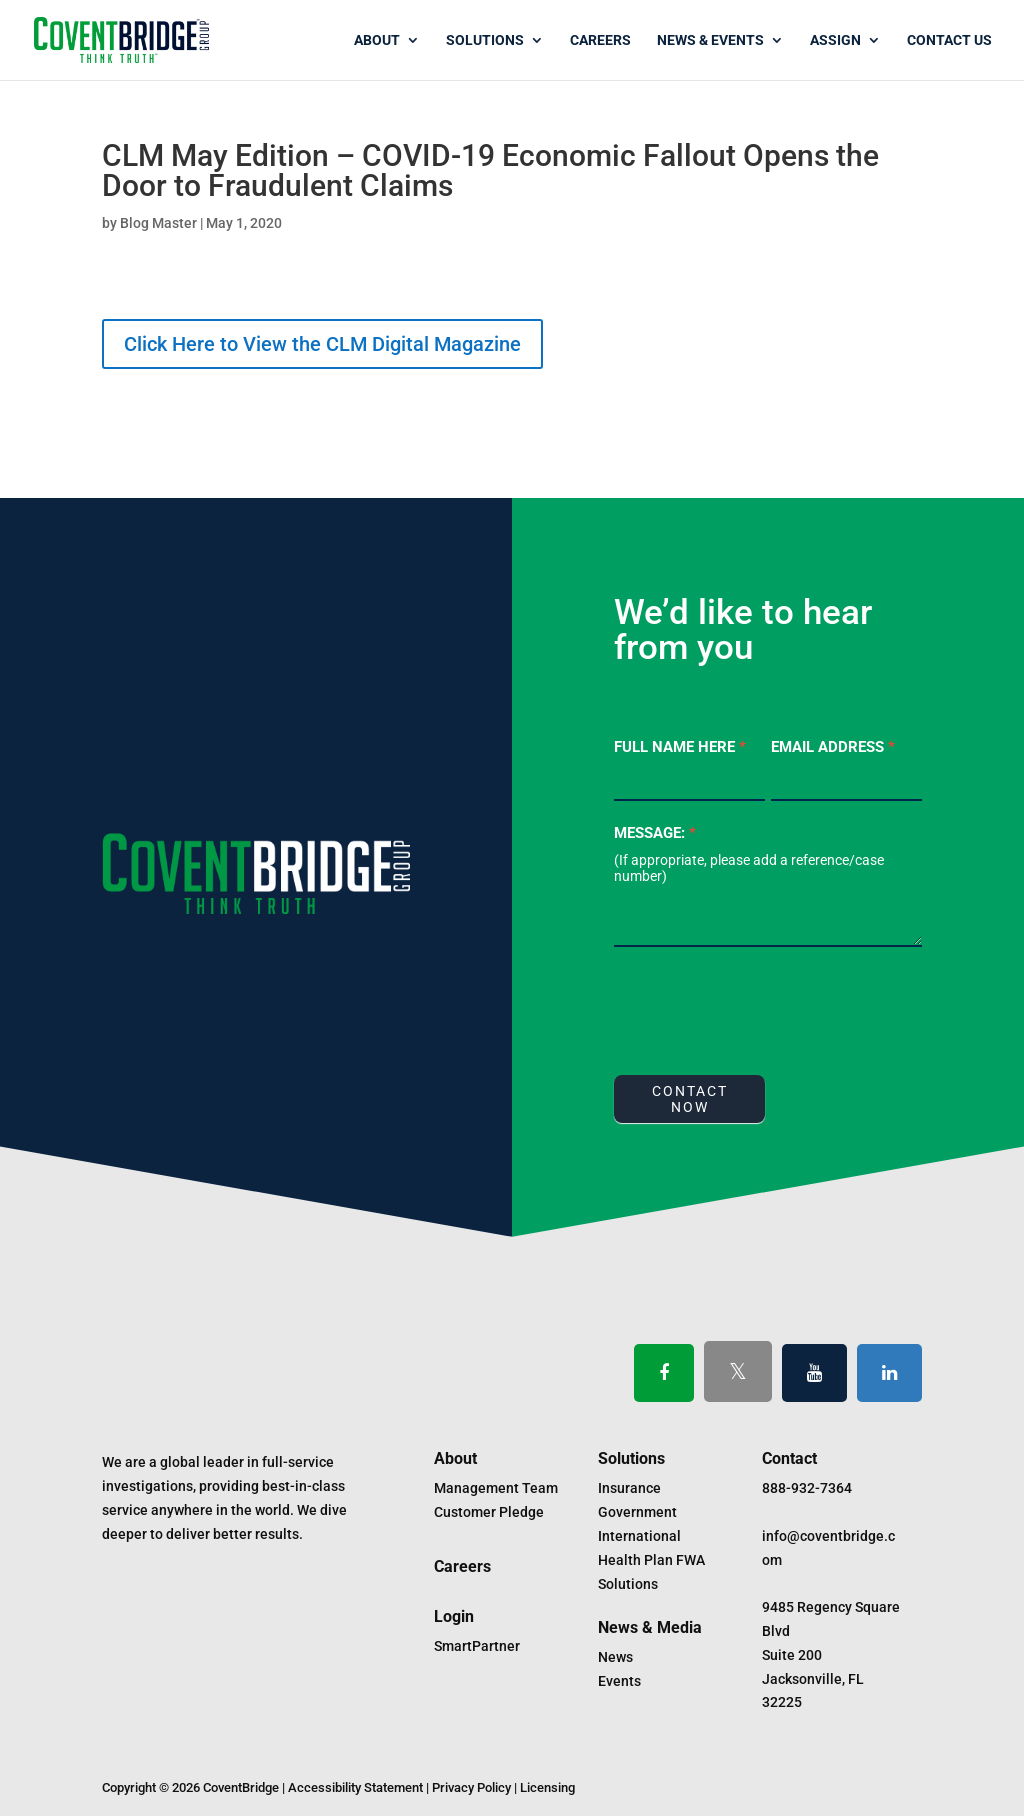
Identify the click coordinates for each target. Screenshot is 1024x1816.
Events (619, 1681)
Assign (835, 40)
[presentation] (766, 1006)
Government (637, 1512)
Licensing (547, 1787)
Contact (789, 1458)
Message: (655, 833)
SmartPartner (477, 1646)
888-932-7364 (807, 1488)
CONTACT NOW (690, 1099)
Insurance (629, 1488)
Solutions (485, 40)
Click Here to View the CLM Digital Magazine (322, 344)
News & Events (710, 40)
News (615, 1657)
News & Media (650, 1627)
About (377, 40)
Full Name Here (680, 747)
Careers (600, 40)
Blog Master (158, 223)
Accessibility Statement (355, 1787)
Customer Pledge (489, 1512)
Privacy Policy (471, 1787)
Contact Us (949, 40)
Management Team (496, 1488)
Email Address (833, 747)
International (639, 1536)
